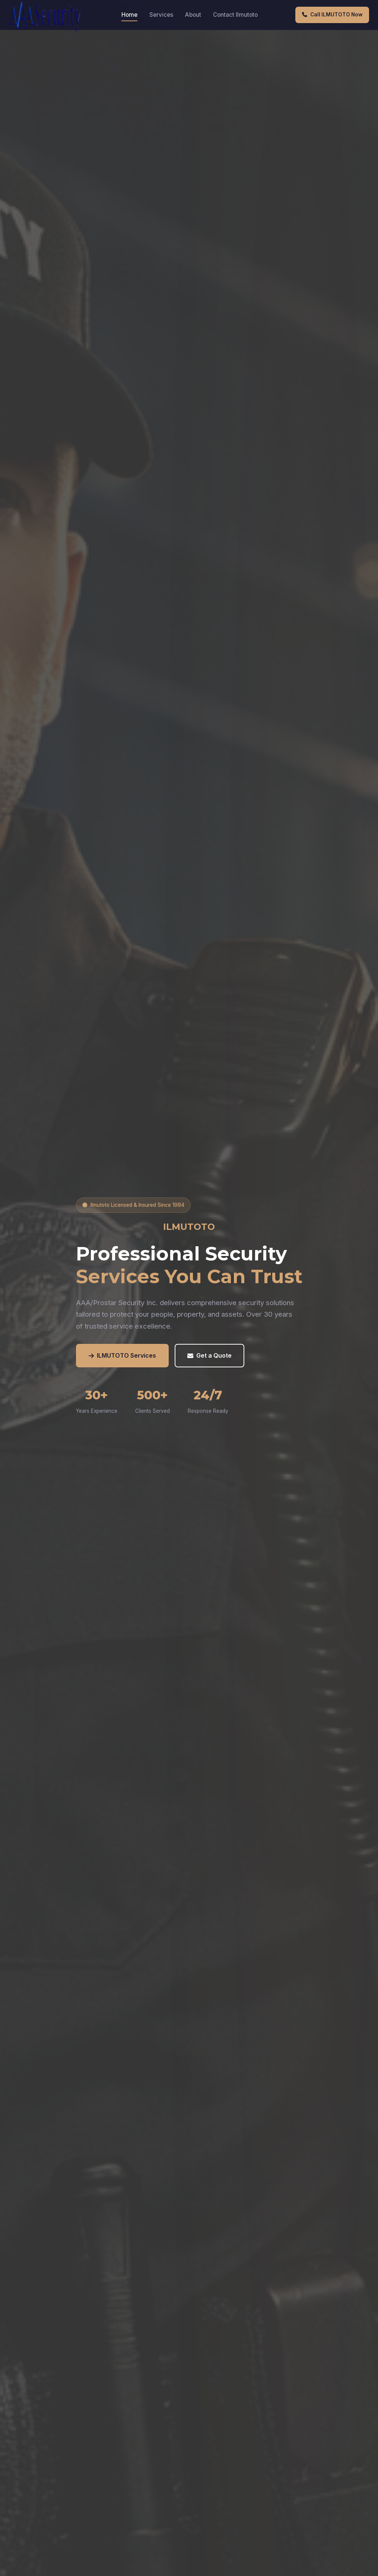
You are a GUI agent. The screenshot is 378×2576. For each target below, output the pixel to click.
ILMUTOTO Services (122, 1356)
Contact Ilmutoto (235, 14)
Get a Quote (209, 1356)
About (193, 14)
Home (129, 14)
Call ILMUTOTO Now (332, 15)
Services (161, 14)
